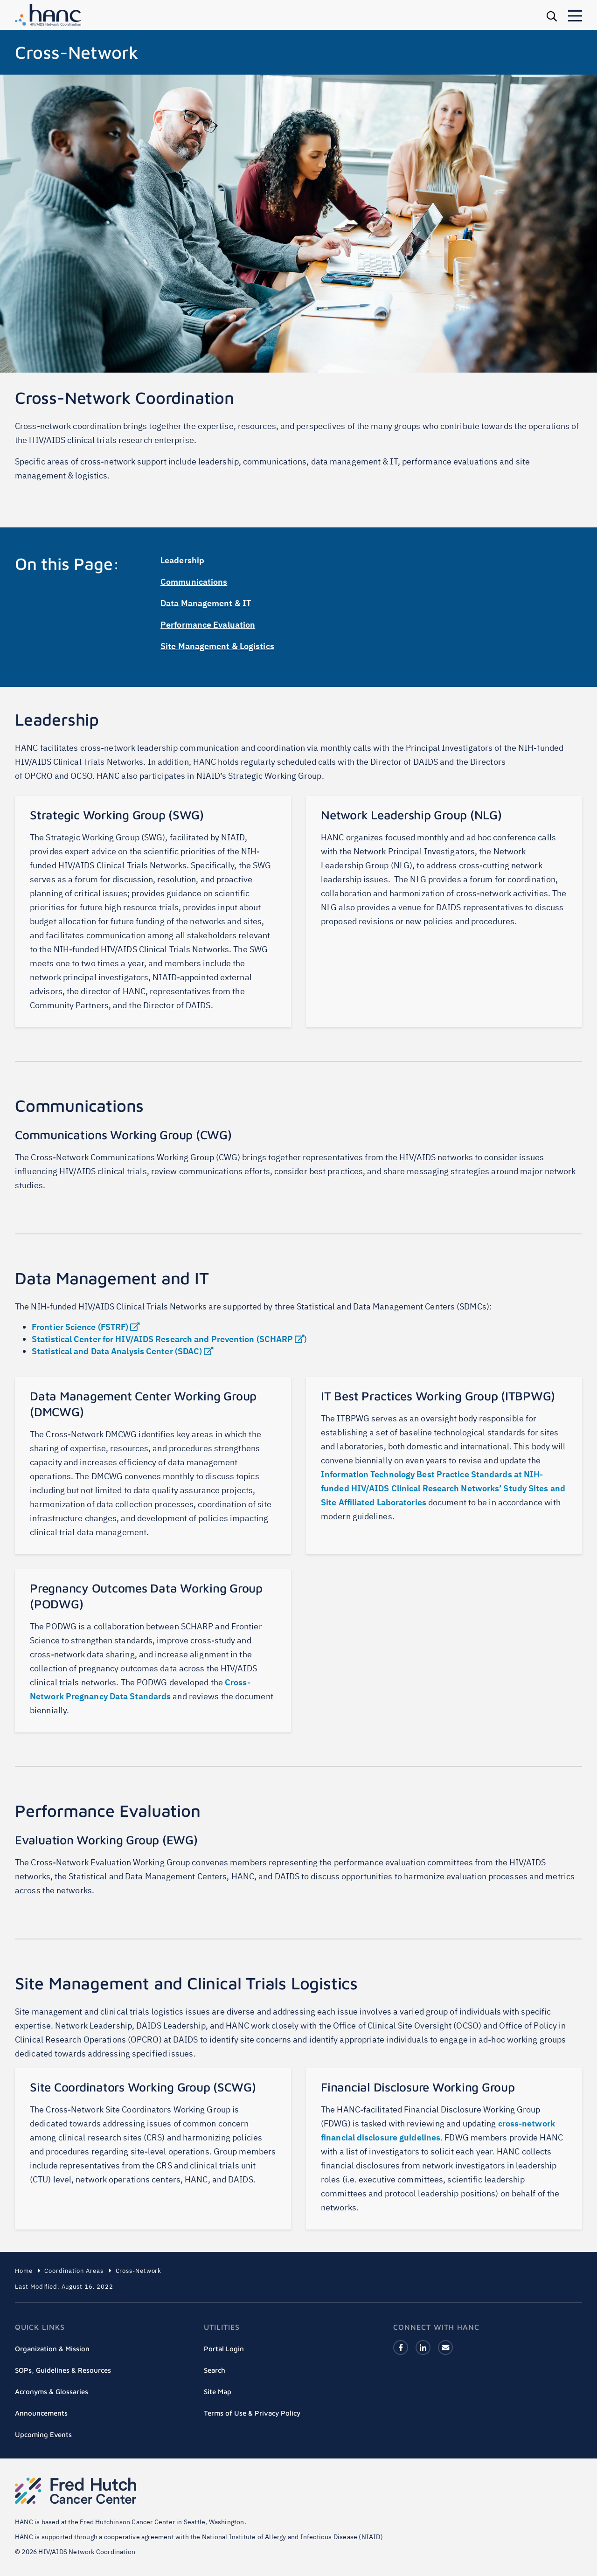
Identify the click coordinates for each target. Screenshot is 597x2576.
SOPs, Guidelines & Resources (63, 2370)
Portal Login (224, 2349)
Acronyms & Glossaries (51, 2392)
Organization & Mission (52, 2349)
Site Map (217, 2392)
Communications (193, 581)
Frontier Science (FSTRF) (86, 1327)
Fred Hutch (75, 2491)
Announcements (41, 2413)
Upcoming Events (43, 2434)
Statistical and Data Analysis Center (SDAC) (122, 1351)
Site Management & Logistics (217, 646)
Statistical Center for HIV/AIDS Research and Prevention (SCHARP (168, 1339)
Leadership (182, 560)
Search (214, 2370)
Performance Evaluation (207, 624)
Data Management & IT (205, 603)
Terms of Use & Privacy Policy (252, 2413)
